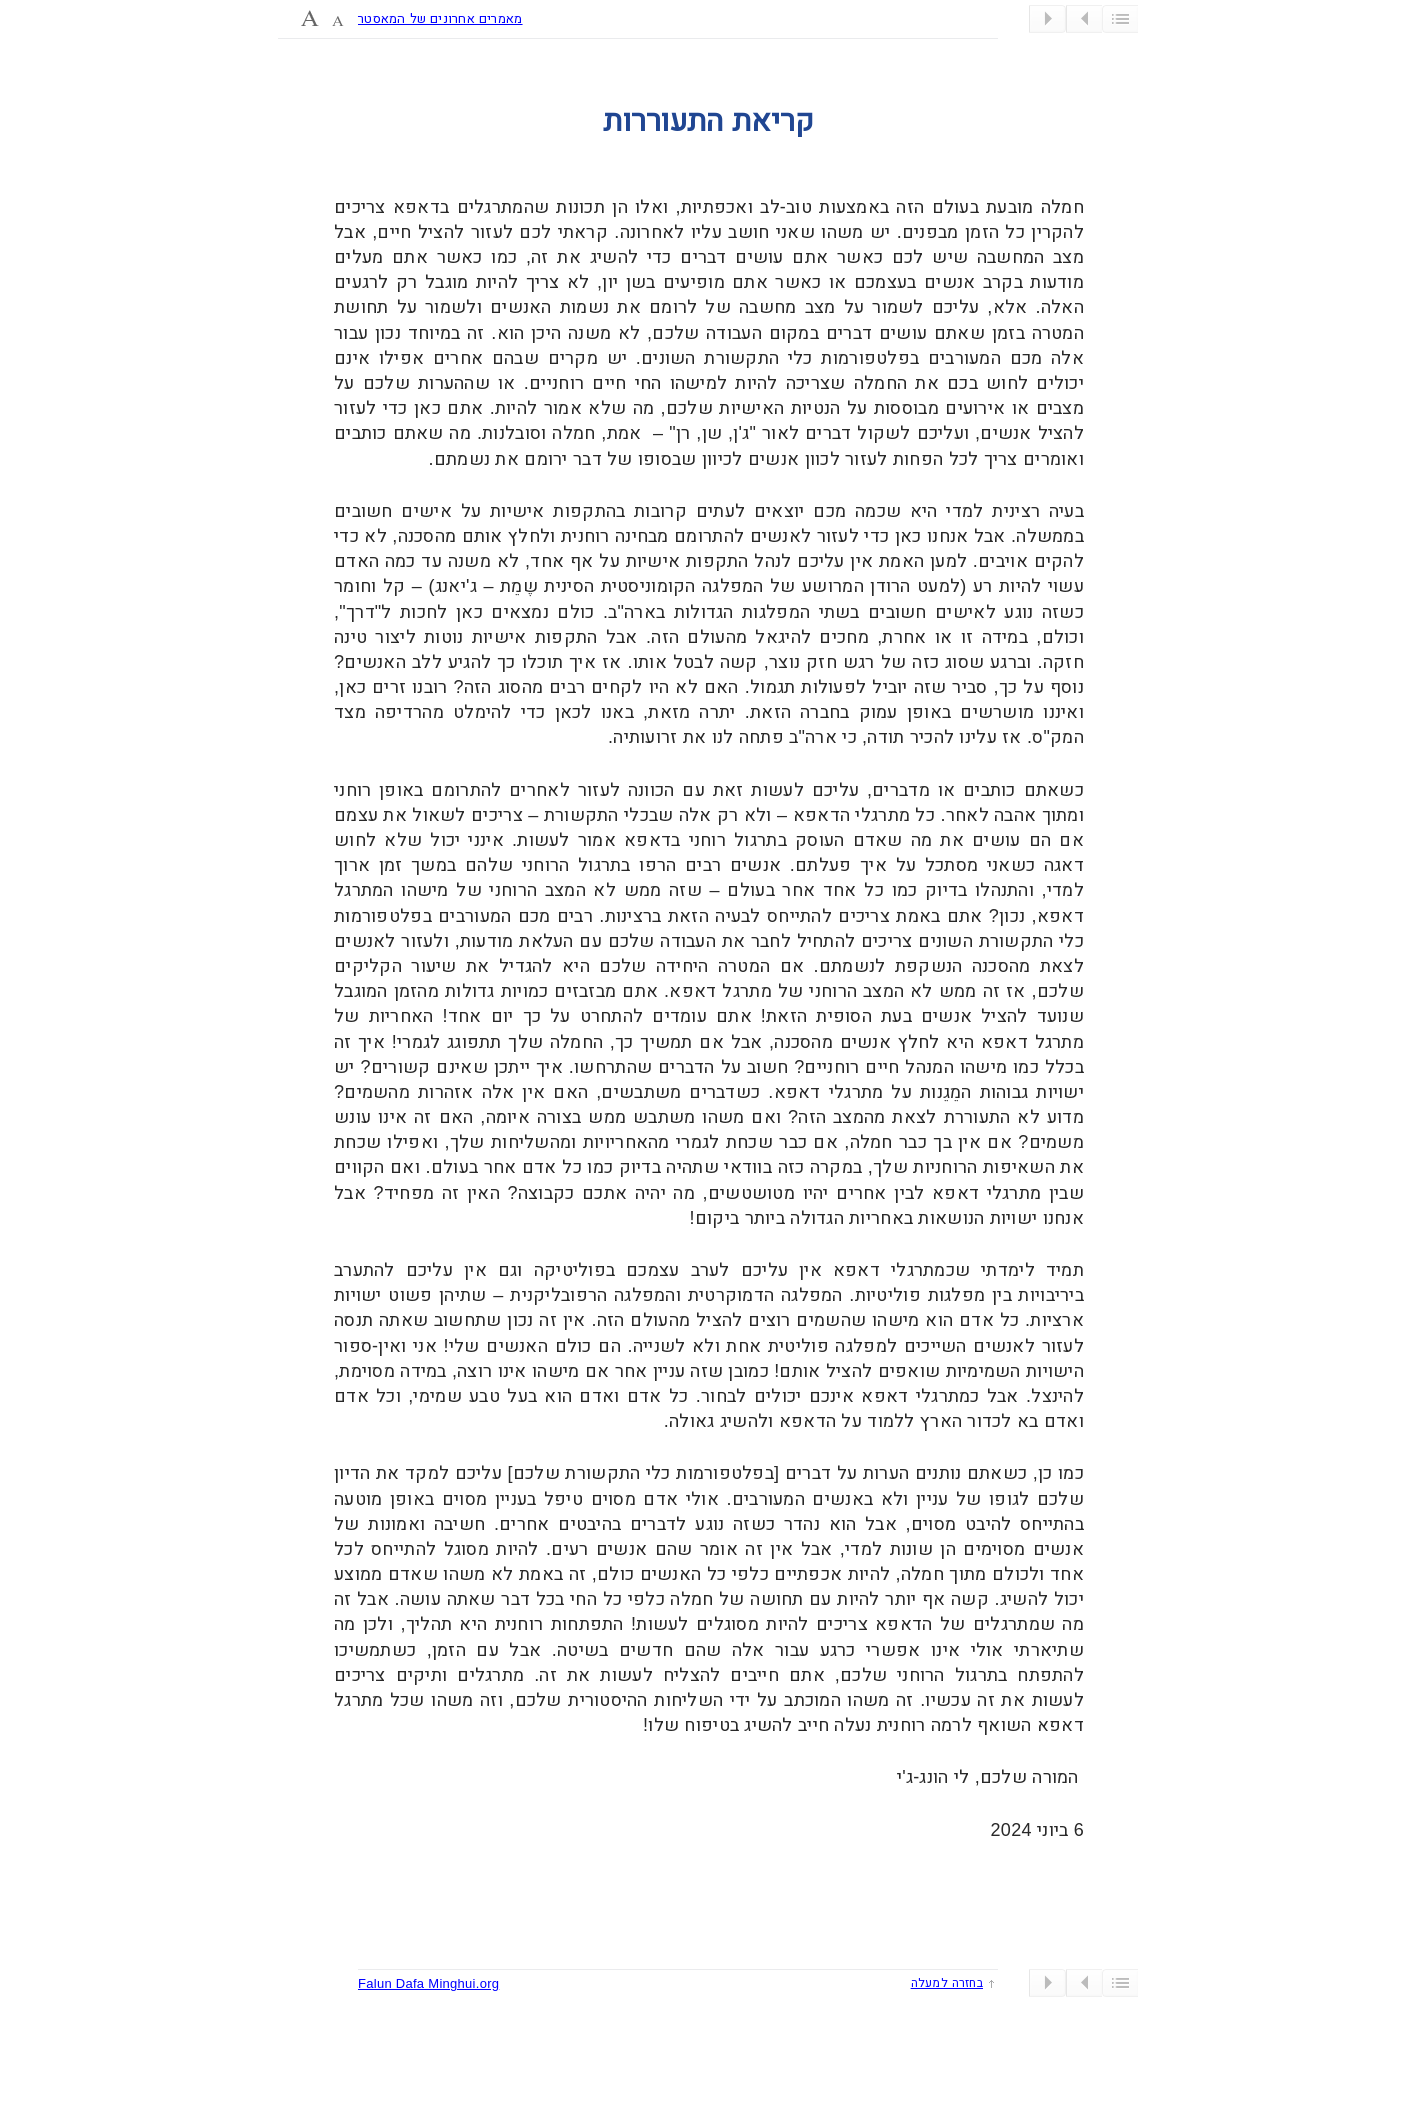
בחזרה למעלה (947, 1983)
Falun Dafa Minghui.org (428, 1983)
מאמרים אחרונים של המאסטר (440, 18)
